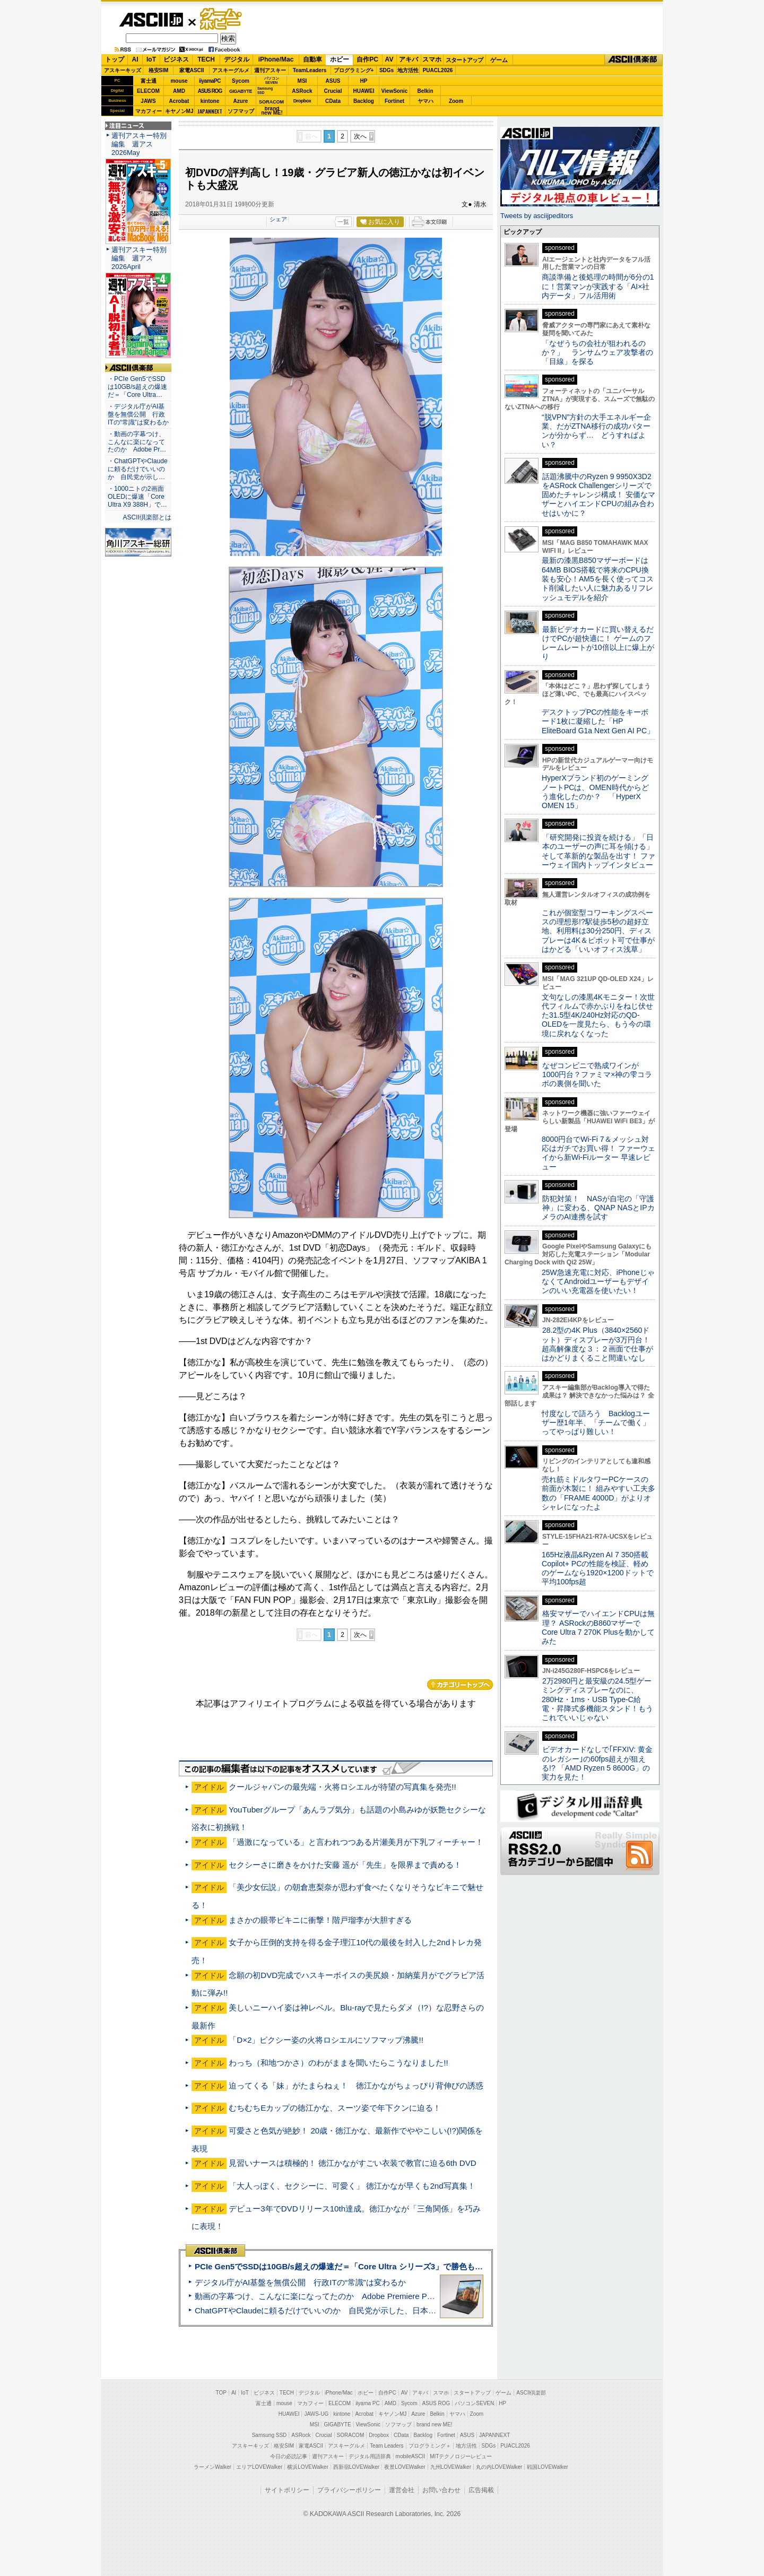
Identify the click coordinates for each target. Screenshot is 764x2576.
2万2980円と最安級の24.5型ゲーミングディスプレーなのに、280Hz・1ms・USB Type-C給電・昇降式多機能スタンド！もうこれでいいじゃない (597, 1699)
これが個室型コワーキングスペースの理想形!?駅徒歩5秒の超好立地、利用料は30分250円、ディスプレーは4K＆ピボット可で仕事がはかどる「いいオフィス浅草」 (598, 930)
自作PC (367, 59)
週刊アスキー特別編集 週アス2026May (139, 144)
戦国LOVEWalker (547, 2467)
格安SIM (159, 70)
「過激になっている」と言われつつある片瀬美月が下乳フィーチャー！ (356, 1841)
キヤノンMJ (179, 111)
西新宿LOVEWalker (356, 2467)
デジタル (236, 59)
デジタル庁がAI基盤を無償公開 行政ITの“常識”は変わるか (300, 2282)
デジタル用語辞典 (370, 2456)
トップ (114, 59)
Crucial (333, 91)
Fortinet (394, 101)
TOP (221, 2393)
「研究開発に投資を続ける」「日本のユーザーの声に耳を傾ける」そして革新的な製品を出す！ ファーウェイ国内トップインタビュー (598, 851)
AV (389, 59)
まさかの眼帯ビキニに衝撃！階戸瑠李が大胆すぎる (320, 1919)
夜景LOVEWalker (404, 2467)
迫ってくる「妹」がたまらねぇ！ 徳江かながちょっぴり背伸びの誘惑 (356, 2085)
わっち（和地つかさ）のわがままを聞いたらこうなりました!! (338, 2062)
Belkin (425, 91)
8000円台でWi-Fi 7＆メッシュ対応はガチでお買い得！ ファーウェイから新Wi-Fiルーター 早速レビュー (598, 1153)
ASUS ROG (210, 91)
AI (135, 59)
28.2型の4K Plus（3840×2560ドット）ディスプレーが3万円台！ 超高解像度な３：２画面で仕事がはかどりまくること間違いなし (597, 1344)
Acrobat (179, 101)
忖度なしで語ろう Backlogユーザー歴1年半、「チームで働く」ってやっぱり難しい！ (596, 1422)
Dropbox (302, 100)
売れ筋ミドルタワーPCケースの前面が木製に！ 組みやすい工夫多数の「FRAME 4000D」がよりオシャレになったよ (598, 1493)
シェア (278, 219)
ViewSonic (394, 91)
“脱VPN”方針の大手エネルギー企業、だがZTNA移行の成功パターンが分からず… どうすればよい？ (596, 431)
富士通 (149, 81)
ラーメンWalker (212, 2467)
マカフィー (148, 111)
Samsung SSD (269, 2435)
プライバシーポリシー (349, 2490)
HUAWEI (364, 91)
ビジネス (176, 59)
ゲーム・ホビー (221, 19)
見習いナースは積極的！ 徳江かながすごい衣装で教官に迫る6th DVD (352, 2162)
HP (364, 81)
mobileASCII (411, 2456)
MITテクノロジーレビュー (461, 2456)
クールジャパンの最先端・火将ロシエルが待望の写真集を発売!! (342, 1786)
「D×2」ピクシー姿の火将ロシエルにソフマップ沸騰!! (326, 2039)
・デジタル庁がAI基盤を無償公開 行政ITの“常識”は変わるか (138, 414)
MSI (302, 81)
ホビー (339, 59)
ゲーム (499, 60)
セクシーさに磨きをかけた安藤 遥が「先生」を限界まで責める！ (345, 1864)
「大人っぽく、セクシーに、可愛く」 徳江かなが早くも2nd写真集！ (352, 2185)
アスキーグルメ (230, 70)
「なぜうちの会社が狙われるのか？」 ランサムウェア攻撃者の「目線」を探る (597, 352)
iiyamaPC (210, 81)
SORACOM (350, 2435)
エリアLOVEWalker (259, 2467)
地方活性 (408, 70)
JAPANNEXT (209, 111)
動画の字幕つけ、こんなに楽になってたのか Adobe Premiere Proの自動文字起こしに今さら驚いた (374, 2296)
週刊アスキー (270, 70)
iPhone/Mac (276, 59)
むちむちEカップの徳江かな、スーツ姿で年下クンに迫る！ (335, 2107)
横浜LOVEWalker (307, 2467)
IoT (151, 59)
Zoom (456, 101)
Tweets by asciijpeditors (536, 216)
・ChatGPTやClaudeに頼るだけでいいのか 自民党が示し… (138, 469)
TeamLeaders (310, 70)
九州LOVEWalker (450, 2467)
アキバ (408, 59)
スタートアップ (464, 60)
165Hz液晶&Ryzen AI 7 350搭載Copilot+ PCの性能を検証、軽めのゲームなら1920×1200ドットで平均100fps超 (598, 1568)
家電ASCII (191, 70)
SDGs (386, 70)
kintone (210, 101)
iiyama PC (367, 2403)
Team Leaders (386, 2446)
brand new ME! (434, 2424)
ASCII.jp (151, 20)
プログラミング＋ (430, 2446)
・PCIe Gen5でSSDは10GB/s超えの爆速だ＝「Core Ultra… (137, 386)
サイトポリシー (287, 2490)
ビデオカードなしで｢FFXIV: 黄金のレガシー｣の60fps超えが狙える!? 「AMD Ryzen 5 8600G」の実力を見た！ (597, 1763)
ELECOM (148, 91)
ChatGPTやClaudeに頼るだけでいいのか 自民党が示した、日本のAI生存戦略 (335, 2310)
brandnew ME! (272, 111)
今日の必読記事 (288, 2456)
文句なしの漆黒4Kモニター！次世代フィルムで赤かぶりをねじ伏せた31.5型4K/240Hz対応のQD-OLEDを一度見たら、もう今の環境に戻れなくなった (598, 1015)
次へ (360, 136)
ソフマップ (241, 111)
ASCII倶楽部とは (147, 517)
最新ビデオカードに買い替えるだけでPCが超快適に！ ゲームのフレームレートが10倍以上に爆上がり (598, 643)
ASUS (333, 81)
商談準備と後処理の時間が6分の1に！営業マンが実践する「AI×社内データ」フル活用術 (598, 286)
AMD (179, 91)
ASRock (302, 91)
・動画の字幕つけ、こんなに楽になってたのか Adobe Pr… (137, 442)
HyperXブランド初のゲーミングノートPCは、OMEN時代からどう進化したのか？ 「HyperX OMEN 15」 (595, 792)
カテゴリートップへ (460, 1684)
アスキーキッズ (122, 70)
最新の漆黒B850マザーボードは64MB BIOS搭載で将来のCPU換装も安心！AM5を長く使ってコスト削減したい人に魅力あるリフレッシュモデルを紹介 (598, 578)
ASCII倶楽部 (633, 60)
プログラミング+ (354, 70)
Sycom (240, 81)
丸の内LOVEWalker (499, 2467)
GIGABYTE (240, 91)
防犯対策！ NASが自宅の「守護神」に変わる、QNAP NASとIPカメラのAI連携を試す (598, 1207)
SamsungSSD (265, 90)
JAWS (148, 101)
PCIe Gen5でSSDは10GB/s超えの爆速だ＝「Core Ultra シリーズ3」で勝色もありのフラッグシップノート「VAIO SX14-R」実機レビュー (443, 2266)
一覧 (343, 222)
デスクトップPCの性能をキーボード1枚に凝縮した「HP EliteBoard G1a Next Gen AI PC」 (598, 721)
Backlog (363, 101)
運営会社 (401, 2490)
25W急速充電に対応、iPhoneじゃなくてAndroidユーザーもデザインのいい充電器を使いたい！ (598, 1281)
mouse (178, 81)
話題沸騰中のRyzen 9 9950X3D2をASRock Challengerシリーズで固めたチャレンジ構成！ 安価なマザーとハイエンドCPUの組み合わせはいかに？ (598, 494)
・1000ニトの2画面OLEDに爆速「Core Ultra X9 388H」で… (137, 496)
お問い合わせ (441, 2490)
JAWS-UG (316, 2414)
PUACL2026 (438, 70)
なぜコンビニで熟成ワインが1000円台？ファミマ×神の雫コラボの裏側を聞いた (597, 1074)
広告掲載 (481, 2490)
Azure (240, 101)
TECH (206, 59)
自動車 (312, 59)
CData (333, 101)
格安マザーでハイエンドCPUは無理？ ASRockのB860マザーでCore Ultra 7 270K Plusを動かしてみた (598, 1627)
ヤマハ (425, 101)
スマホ (431, 59)
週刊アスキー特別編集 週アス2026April (139, 258)
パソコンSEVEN (271, 80)
